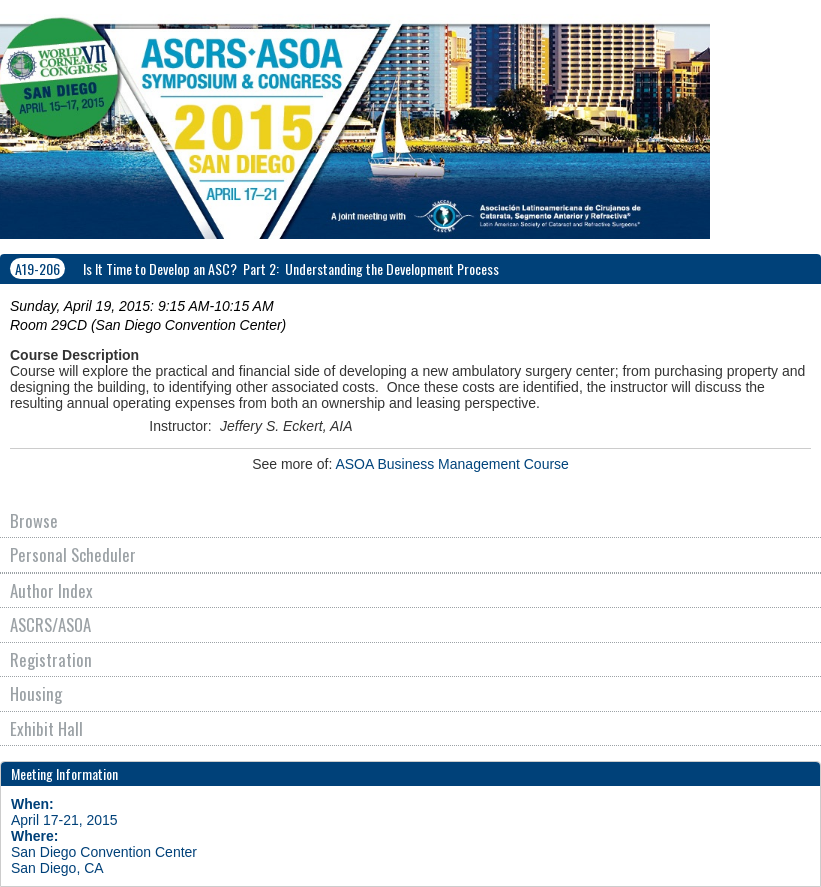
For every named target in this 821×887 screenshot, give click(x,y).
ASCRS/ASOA (50, 624)
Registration (51, 659)
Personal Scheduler (73, 554)
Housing (36, 693)
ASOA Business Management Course (451, 464)
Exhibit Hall (46, 728)
